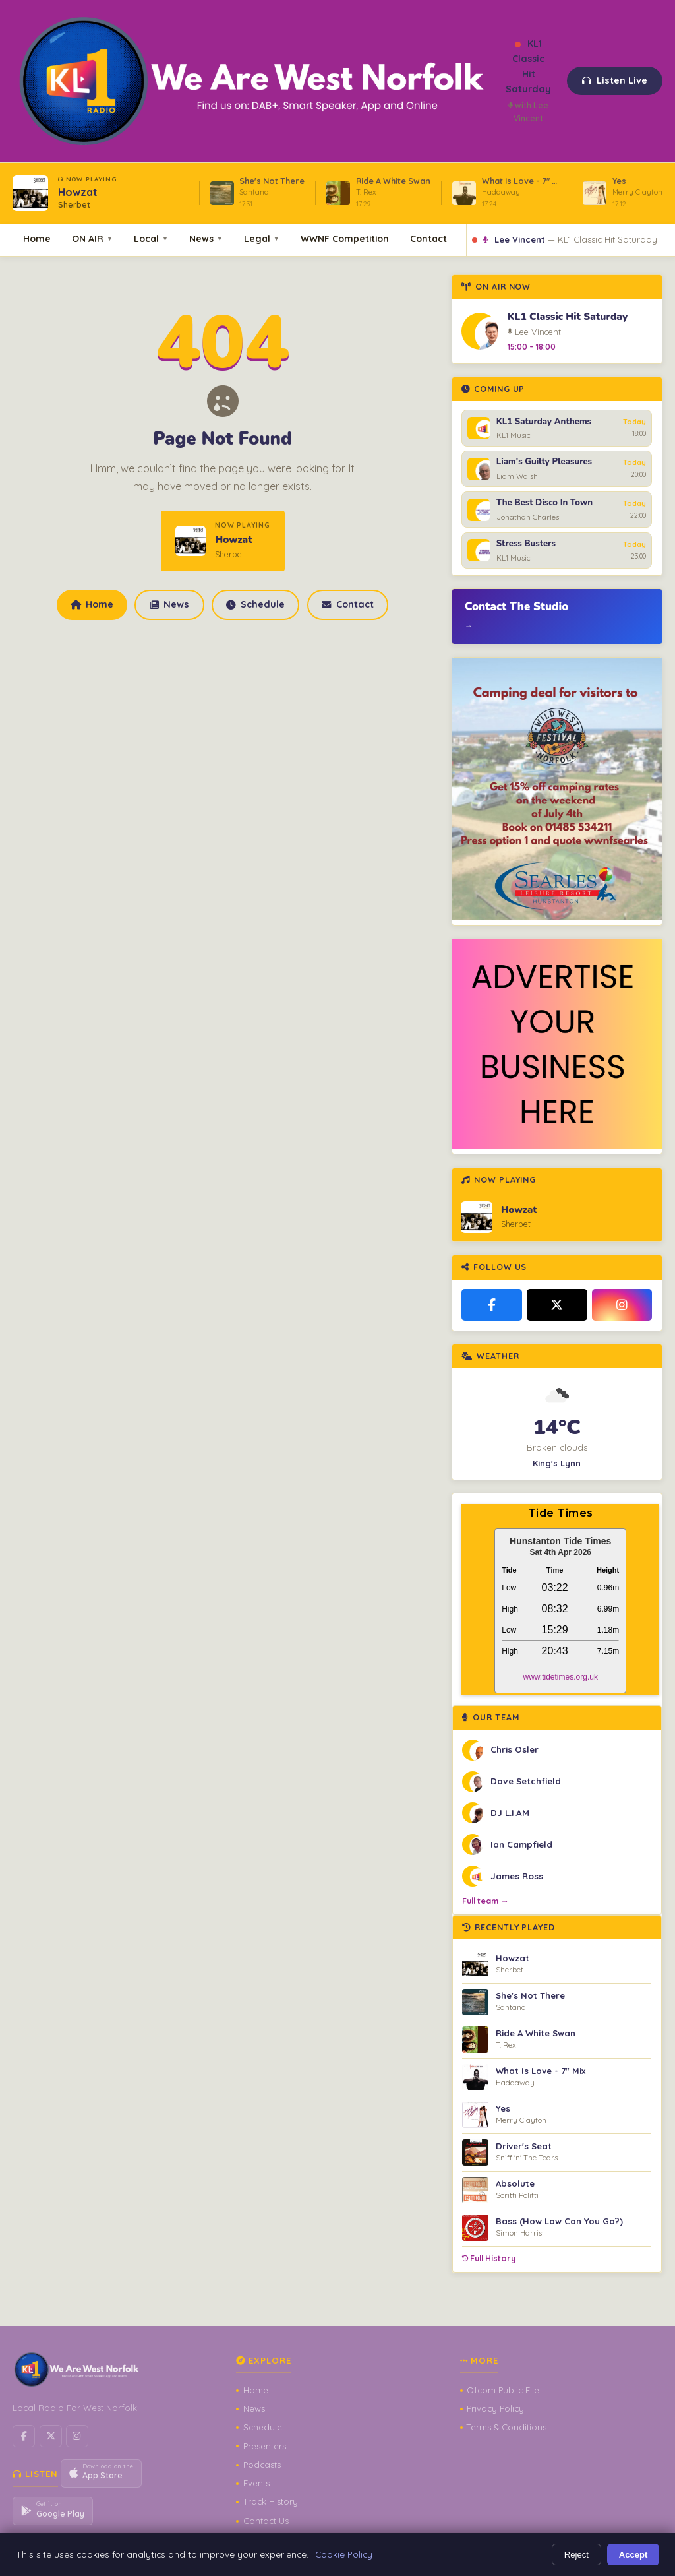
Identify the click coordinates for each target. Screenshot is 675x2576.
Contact (428, 238)
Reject (576, 2555)
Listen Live (615, 80)
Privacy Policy (495, 2408)
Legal (261, 238)
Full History (488, 2258)
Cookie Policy (343, 2554)
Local (151, 238)
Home (37, 238)
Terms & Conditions (506, 2427)
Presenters (264, 2446)
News (206, 238)
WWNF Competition (345, 238)
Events (256, 2483)
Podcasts (262, 2464)
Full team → (485, 1901)
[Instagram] (622, 1305)
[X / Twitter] (557, 1305)
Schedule (255, 604)
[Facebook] (491, 1305)
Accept (633, 2555)
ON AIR (92, 238)
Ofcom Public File (503, 2390)
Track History (270, 2501)
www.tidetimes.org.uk (560, 1676)
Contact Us (266, 2520)
